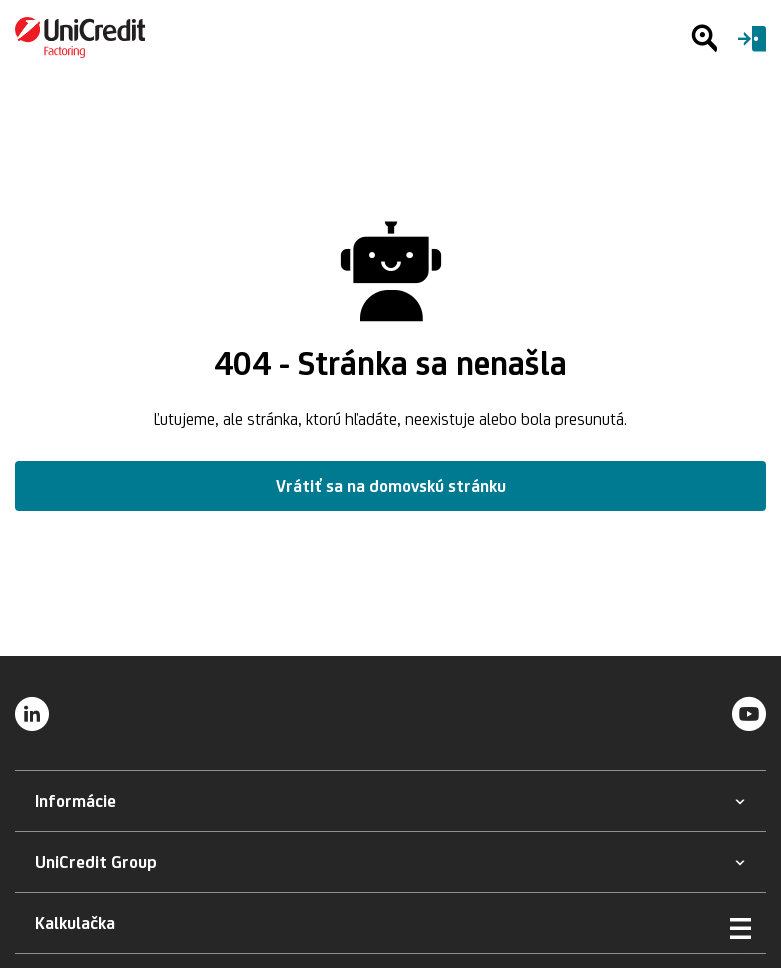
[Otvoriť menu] (741, 928)
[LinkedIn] (32, 713)
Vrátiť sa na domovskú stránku (391, 486)
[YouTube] (749, 713)
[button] (75, 801)
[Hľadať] (704, 38)
